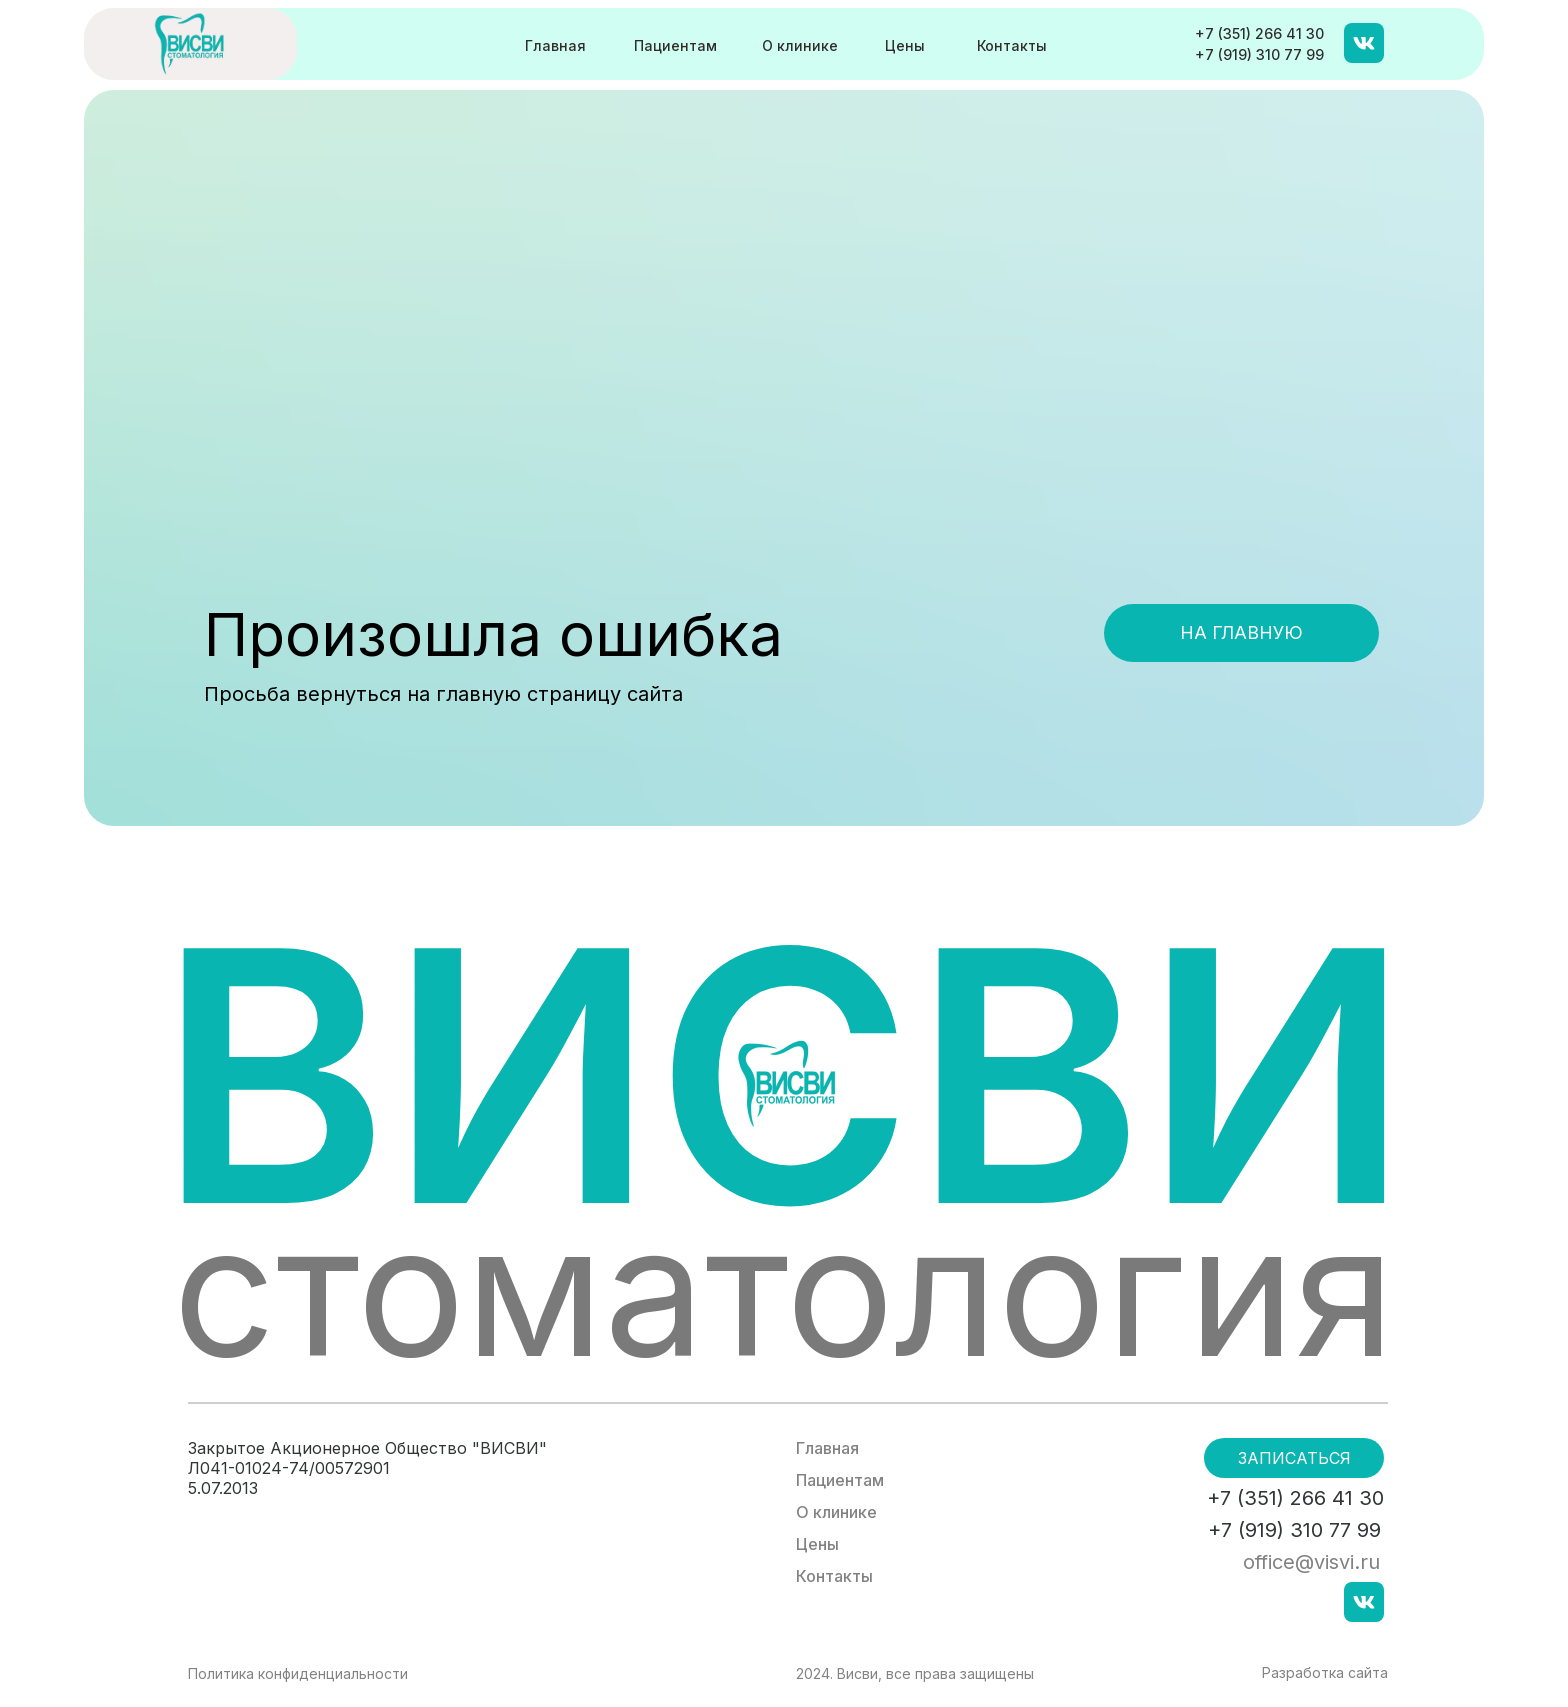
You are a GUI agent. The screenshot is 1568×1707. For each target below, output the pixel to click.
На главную (1241, 632)
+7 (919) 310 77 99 (1259, 54)
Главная (555, 45)
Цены (905, 45)
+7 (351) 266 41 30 (1259, 33)
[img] (190, 43)
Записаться (1294, 1458)
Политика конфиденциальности (298, 1673)
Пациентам (675, 45)
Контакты (1012, 45)
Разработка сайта (1325, 1672)
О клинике (800, 45)
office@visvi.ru (1311, 1562)
